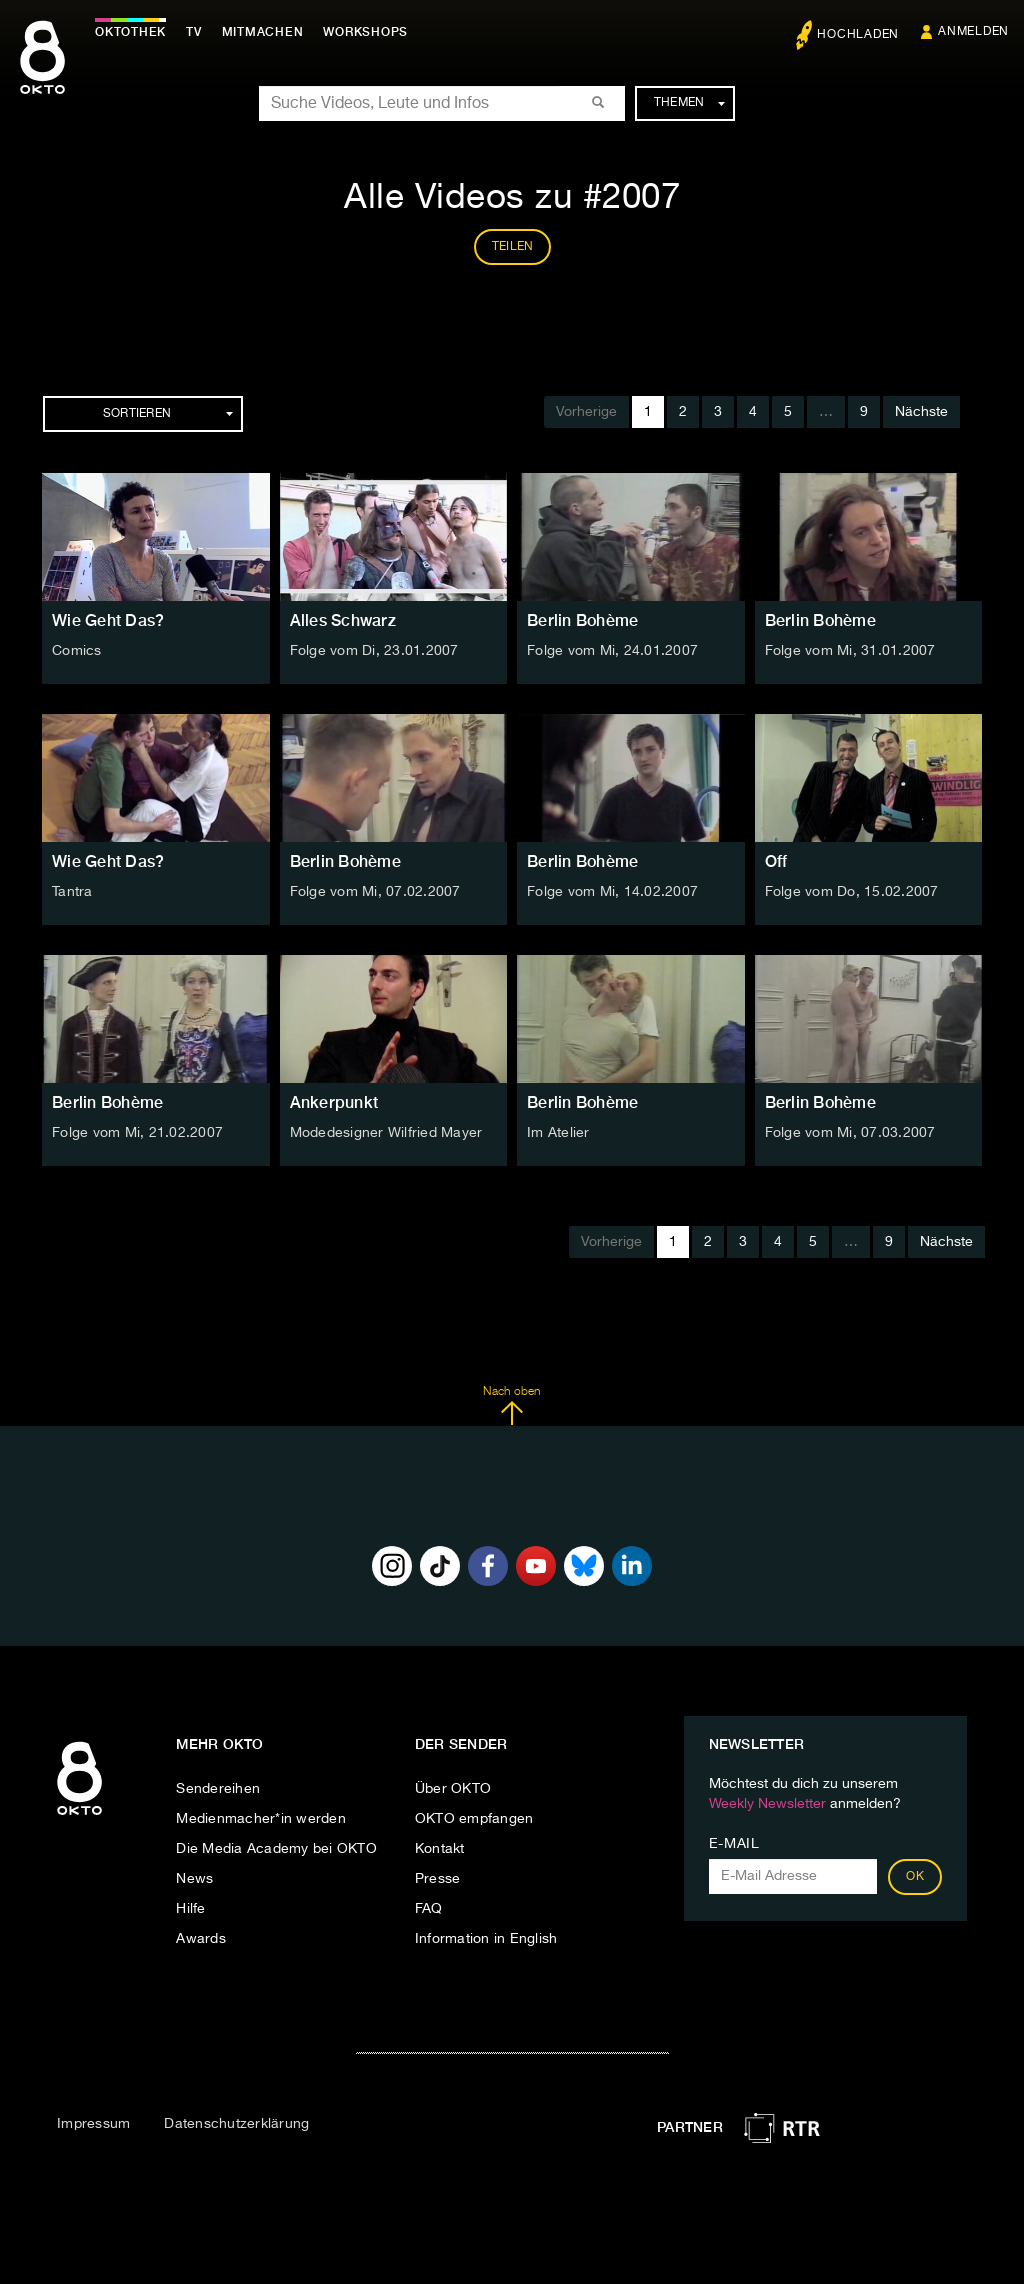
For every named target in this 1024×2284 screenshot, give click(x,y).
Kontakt (440, 1849)
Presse (438, 1879)
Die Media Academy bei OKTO (276, 1849)
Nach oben (511, 1406)
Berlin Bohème (582, 620)
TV (194, 32)
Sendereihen (218, 1789)
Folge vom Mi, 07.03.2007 (850, 1133)
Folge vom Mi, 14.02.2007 (612, 892)
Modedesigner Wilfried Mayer (386, 1133)
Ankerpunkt (334, 1102)
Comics (77, 651)
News (194, 1879)
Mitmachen (263, 32)
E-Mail (734, 1844)
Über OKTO (453, 1789)
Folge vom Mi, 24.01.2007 (612, 651)
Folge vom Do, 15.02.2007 (852, 892)
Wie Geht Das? (108, 620)
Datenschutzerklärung (236, 2124)
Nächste (921, 412)
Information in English (486, 1939)
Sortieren (168, 414)
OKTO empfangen (474, 1819)
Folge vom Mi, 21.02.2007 (137, 1133)
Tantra (72, 892)
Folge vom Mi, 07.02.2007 (375, 892)
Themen (689, 103)
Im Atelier (558, 1133)
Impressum (93, 2124)
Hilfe (190, 1909)
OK (915, 1877)
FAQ (429, 1909)
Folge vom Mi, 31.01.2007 (850, 651)
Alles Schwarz (343, 620)
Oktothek (130, 32)
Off (776, 861)
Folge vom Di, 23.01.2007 (374, 651)
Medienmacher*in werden (261, 1819)
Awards (201, 1939)
